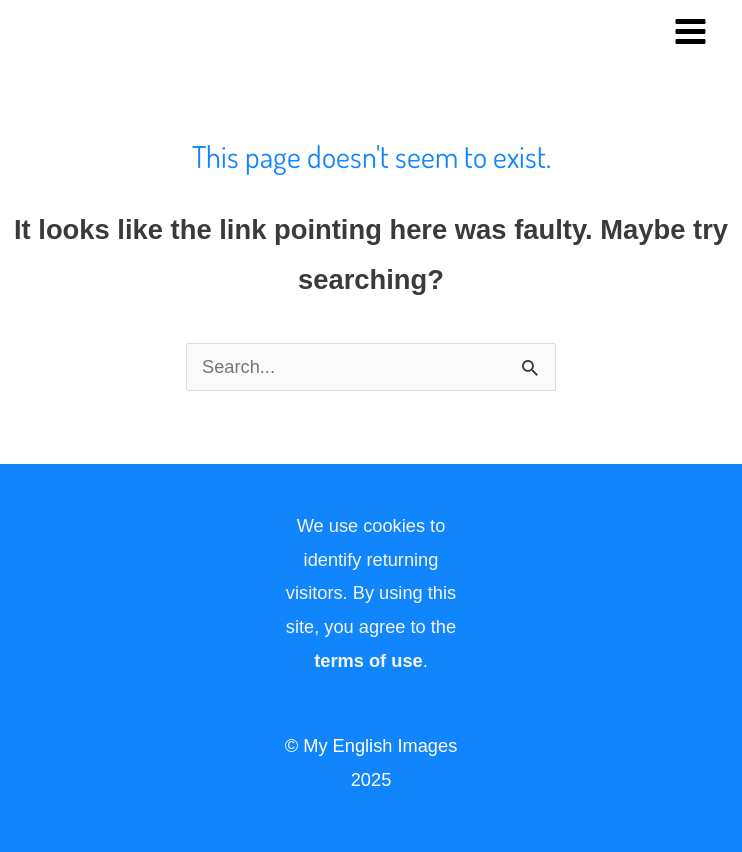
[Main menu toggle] (691, 31)
